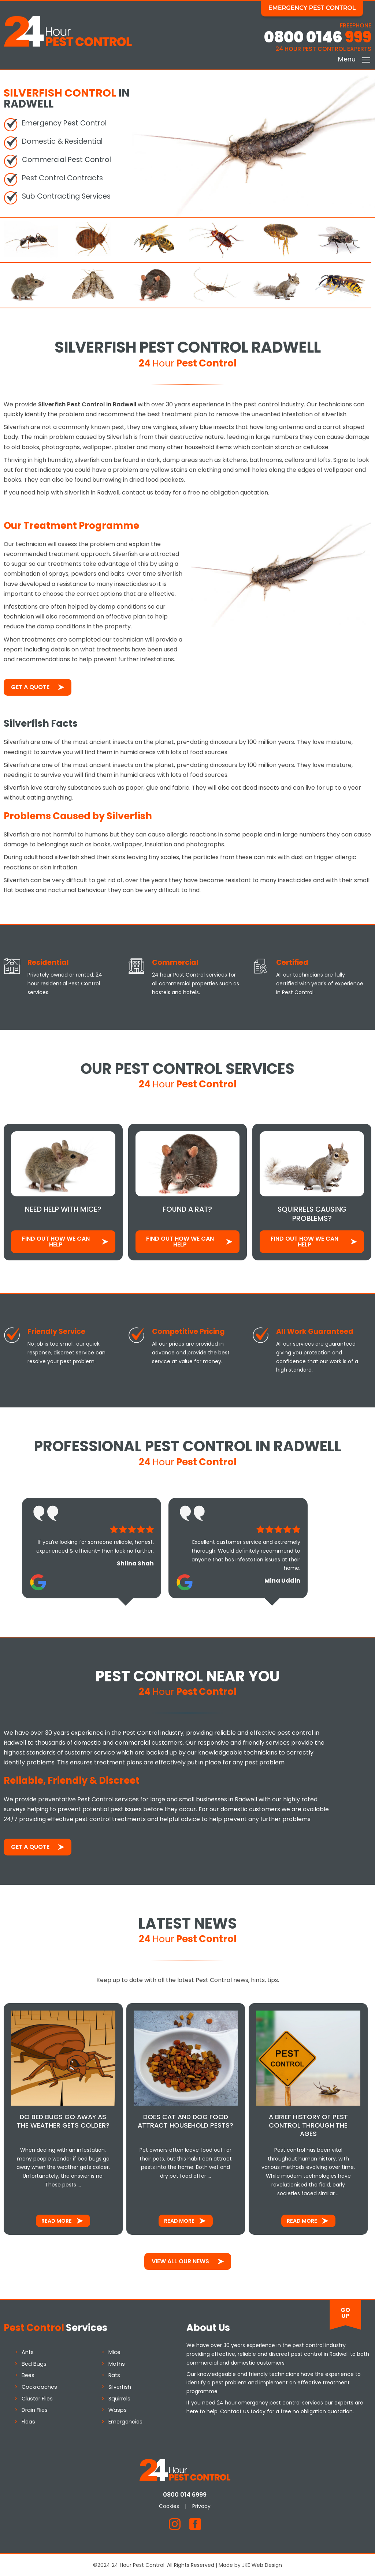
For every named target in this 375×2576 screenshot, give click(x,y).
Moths (117, 2362)
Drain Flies (35, 2409)
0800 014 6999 (187, 2493)
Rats (114, 2374)
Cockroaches (39, 2385)
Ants (28, 2351)
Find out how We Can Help (56, 1240)
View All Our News (180, 2260)
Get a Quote (30, 686)
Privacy (204, 2505)
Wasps (118, 2409)
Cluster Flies (37, 2397)
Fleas (28, 2420)
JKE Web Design (262, 2564)
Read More (56, 2219)
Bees (28, 2374)
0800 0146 (317, 37)
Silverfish (120, 2385)
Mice (115, 2351)
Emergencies (126, 2420)
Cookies (172, 2505)
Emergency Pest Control (315, 7)
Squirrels (120, 2397)
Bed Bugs (34, 2362)
